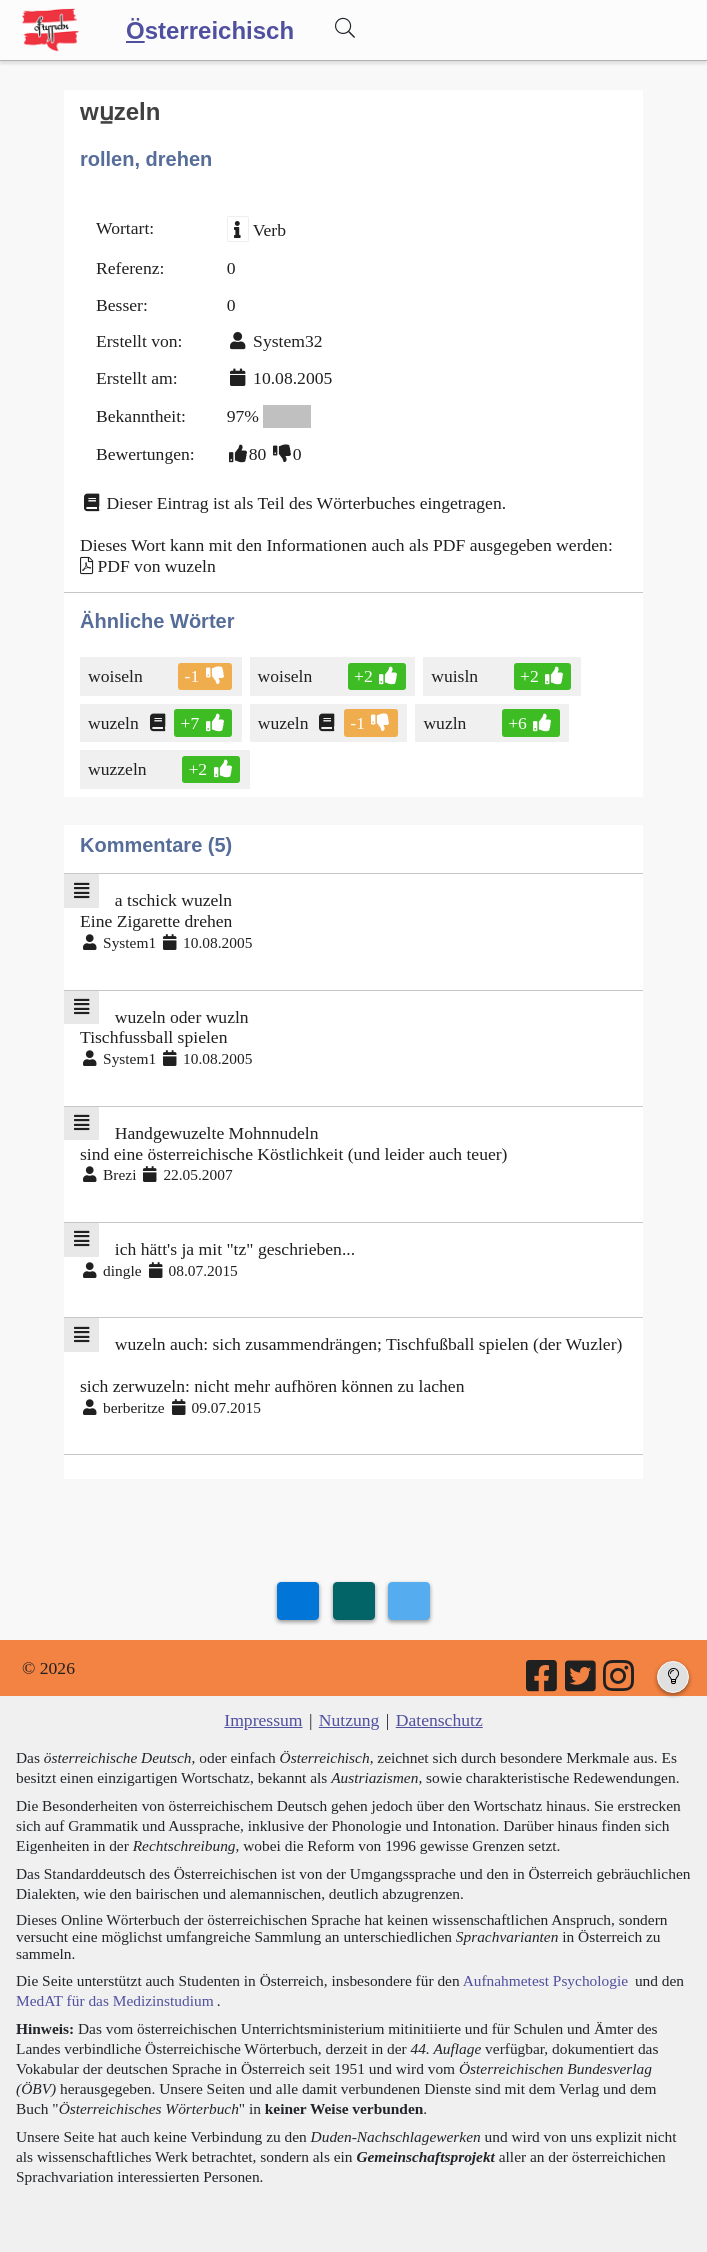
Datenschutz (439, 1720)
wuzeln (115, 723)
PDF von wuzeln (156, 566)
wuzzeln (119, 769)
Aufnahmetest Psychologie (545, 1980)
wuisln (456, 676)
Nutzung (349, 1720)
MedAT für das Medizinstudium (115, 2000)
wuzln (446, 723)
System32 (287, 341)
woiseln (117, 676)
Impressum (263, 1720)
